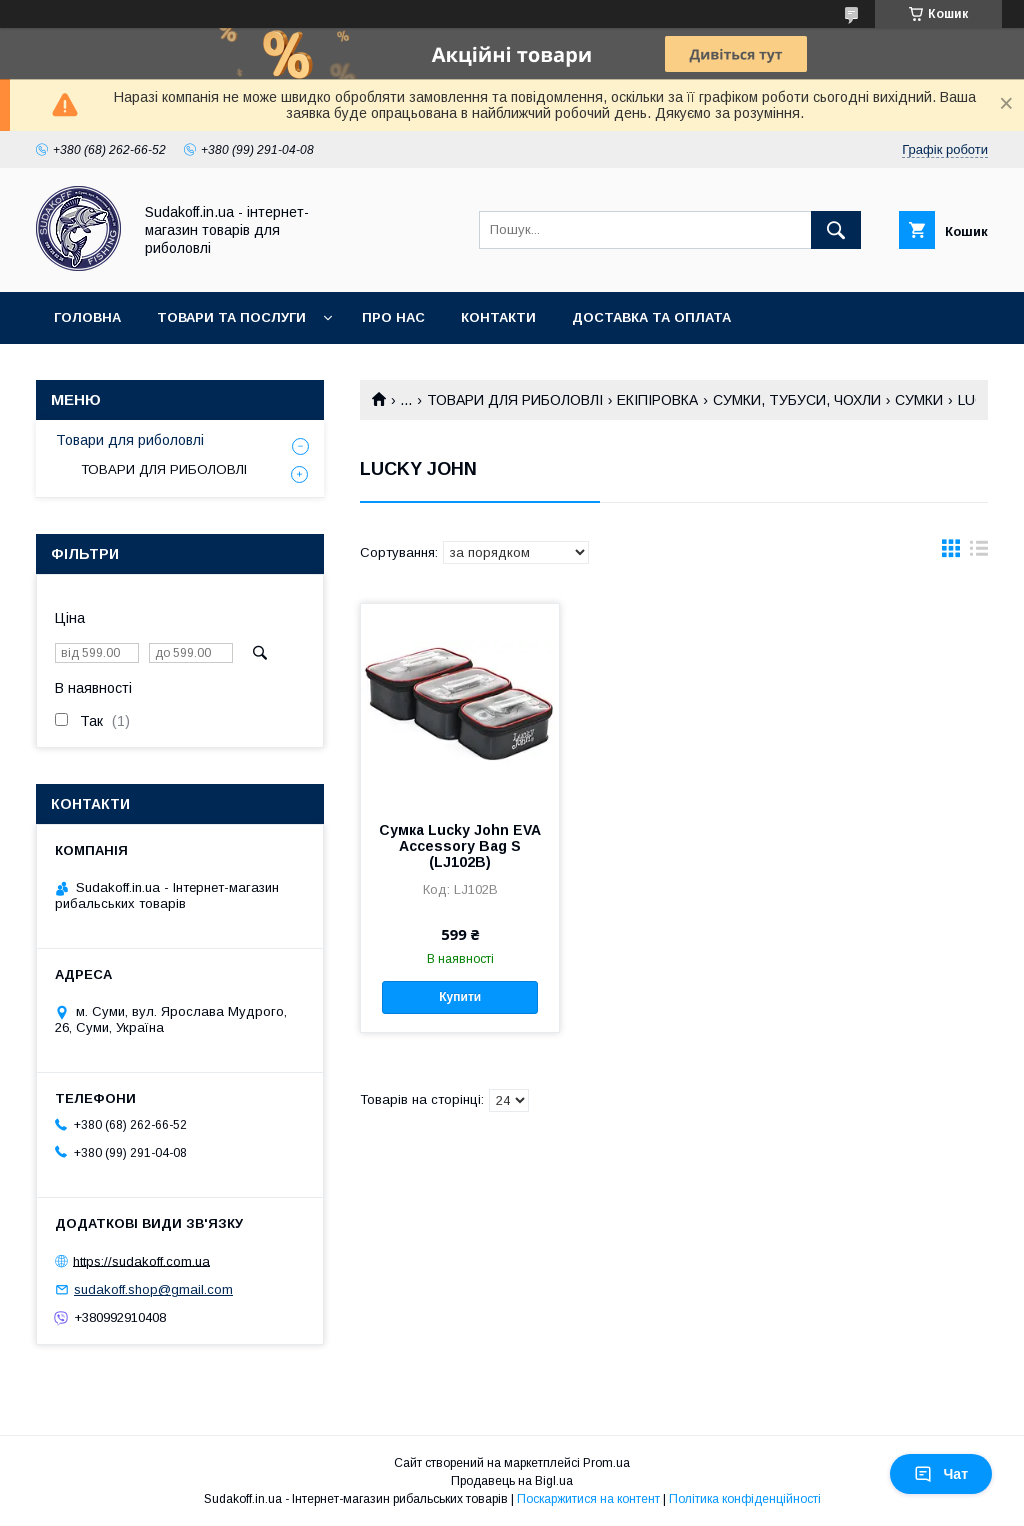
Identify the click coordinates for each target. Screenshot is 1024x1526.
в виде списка (979, 553)
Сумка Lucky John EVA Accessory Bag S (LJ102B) (460, 846)
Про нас (393, 317)
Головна (87, 317)
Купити (460, 997)
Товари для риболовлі (130, 440)
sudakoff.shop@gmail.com (153, 1289)
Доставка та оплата (651, 317)
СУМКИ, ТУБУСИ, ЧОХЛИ (797, 400)
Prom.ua (606, 1463)
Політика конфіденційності (745, 1499)
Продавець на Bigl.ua (512, 1481)
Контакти (498, 317)
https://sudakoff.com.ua (141, 1260)
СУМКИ (919, 400)
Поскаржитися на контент (588, 1499)
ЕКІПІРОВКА (657, 400)
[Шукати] (836, 230)
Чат (941, 1474)
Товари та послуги (231, 317)
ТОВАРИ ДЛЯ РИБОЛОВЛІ (515, 400)
